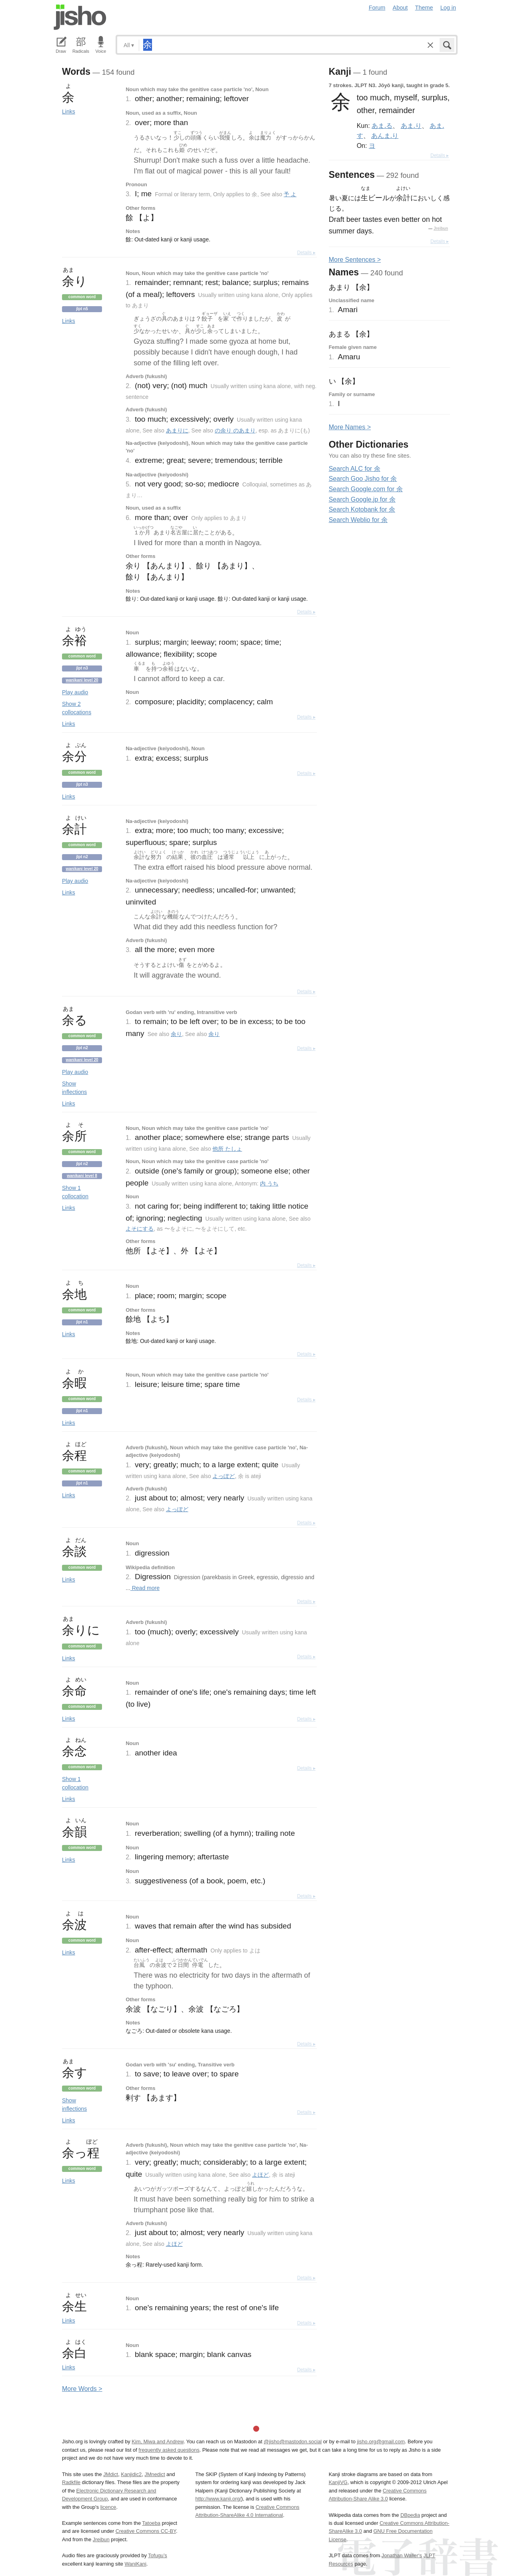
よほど (260, 2175)
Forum (377, 7)
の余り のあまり (235, 430)
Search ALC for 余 (354, 468)
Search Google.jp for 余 (362, 499)
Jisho (80, 17)
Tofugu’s (157, 2555)
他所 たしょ (227, 1149)
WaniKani (135, 2564)
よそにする (140, 1228)
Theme (424, 7)
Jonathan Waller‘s (402, 2555)
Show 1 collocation (75, 1192)
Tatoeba (151, 2523)
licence (108, 2507)
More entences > (355, 259)
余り (176, 1034)
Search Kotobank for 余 (362, 509)
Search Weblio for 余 (358, 519)
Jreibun (441, 228)
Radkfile (71, 2482)
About (400, 7)
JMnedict (154, 2474)
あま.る (382, 125)
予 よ (290, 194)
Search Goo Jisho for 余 (363, 478)
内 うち (269, 1183)
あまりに (177, 430)
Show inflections (74, 1087)
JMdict (110, 2474)
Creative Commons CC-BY (146, 2531)
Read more (145, 1588)
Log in (448, 7)
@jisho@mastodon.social (293, 2442)
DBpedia (410, 2515)
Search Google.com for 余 (366, 489)
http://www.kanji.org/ (218, 2499)
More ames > (350, 427)
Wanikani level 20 (82, 680)
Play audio (75, 692)
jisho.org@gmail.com (381, 2442)
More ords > (82, 2388)
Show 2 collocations (76, 708)
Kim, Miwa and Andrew (157, 2442)
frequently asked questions (168, 2450)
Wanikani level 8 (82, 1175)
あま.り (411, 125)
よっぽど (223, 1476)
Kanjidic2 (131, 2474)
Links (68, 111)
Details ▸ (306, 252)
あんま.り (384, 135)
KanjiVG (338, 2482)
